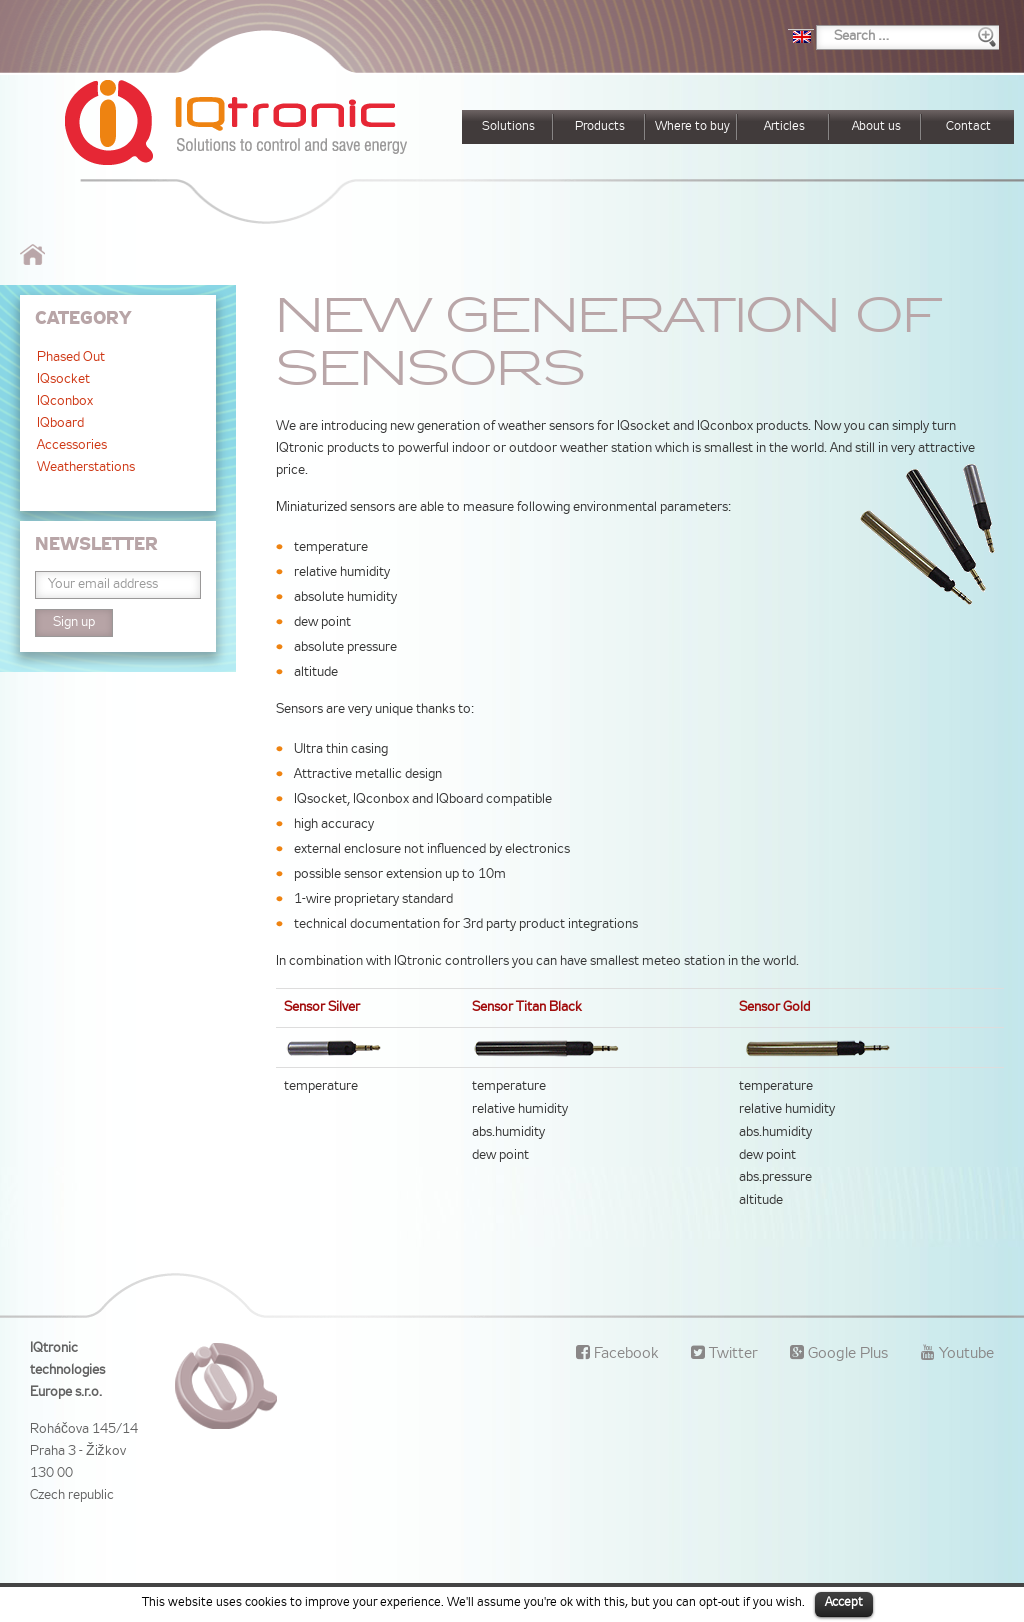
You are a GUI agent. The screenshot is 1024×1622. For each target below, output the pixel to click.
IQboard (60, 424)
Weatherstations (86, 468)
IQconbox (65, 402)
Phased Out (71, 358)
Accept (844, 1603)
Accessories (72, 446)
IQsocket (63, 380)
